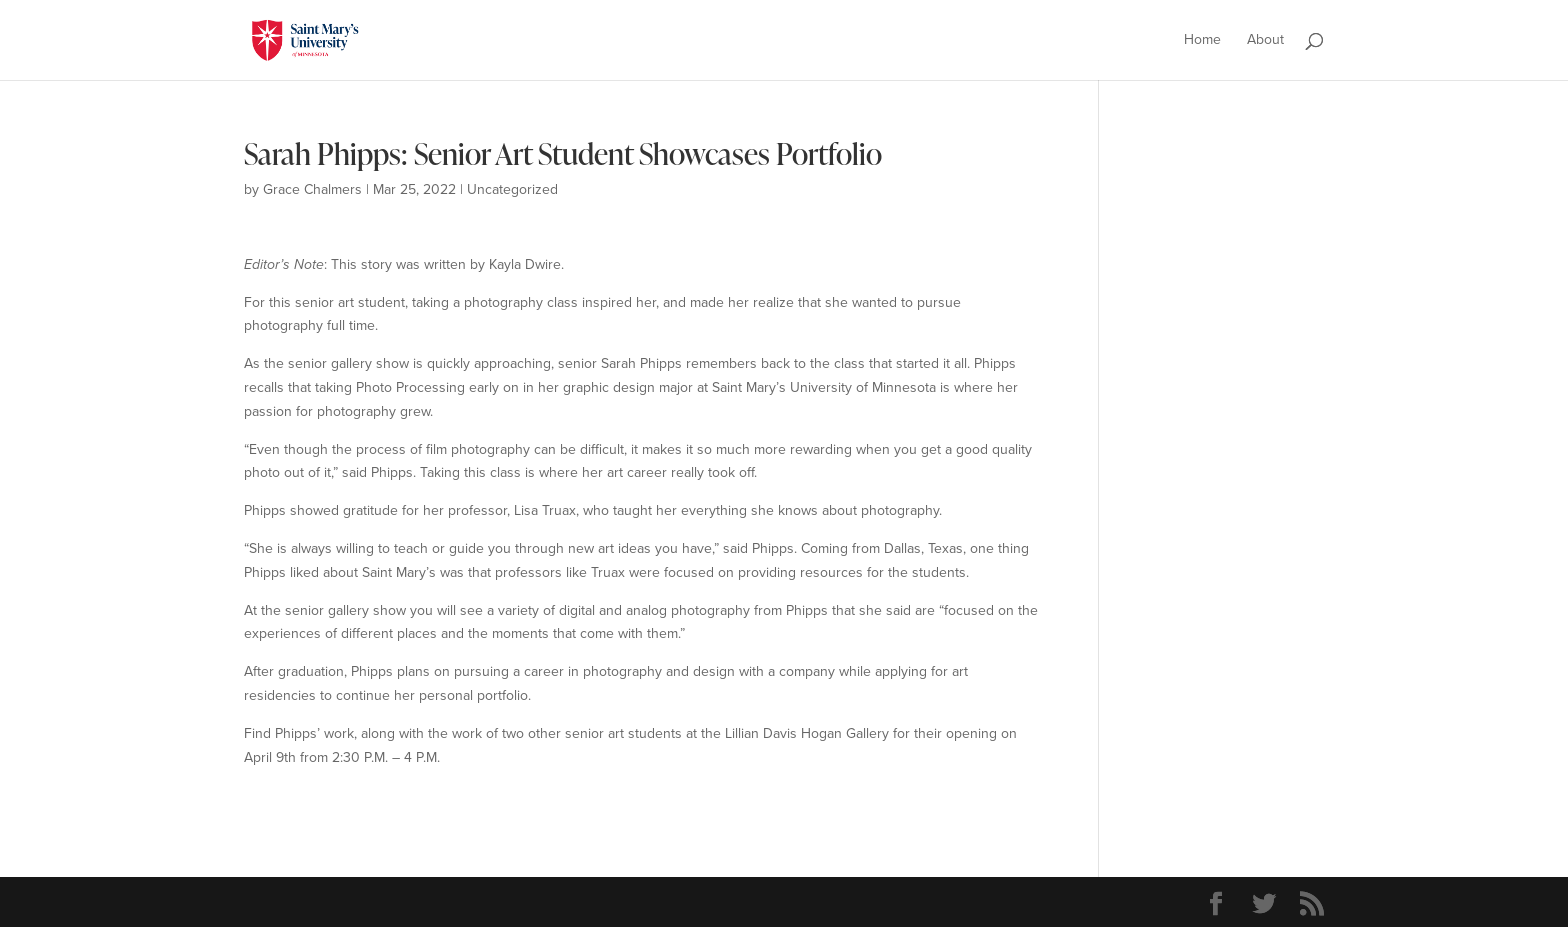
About (1265, 41)
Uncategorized (512, 189)
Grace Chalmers (312, 189)
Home (1202, 41)
